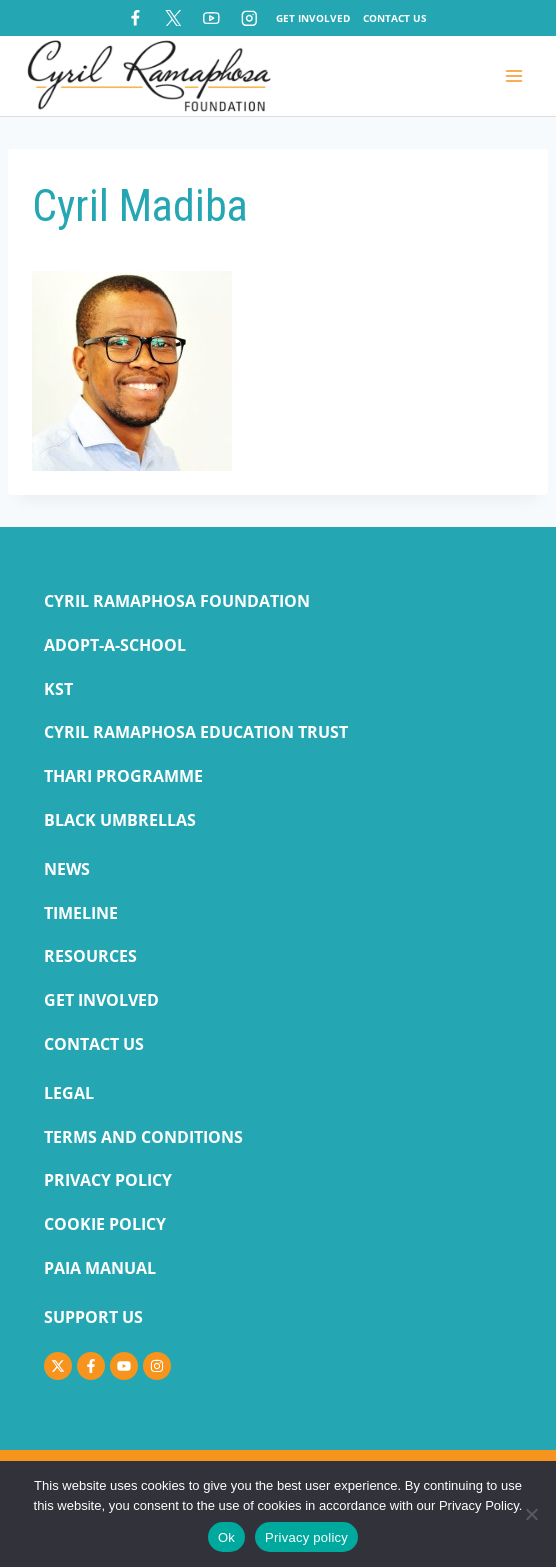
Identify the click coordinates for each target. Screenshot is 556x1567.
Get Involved (313, 18)
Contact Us (395, 18)
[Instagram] (249, 17)
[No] (531, 1514)
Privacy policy (306, 1537)
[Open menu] (513, 75)
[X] (173, 17)
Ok (226, 1537)
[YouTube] (211, 17)
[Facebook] (135, 17)
